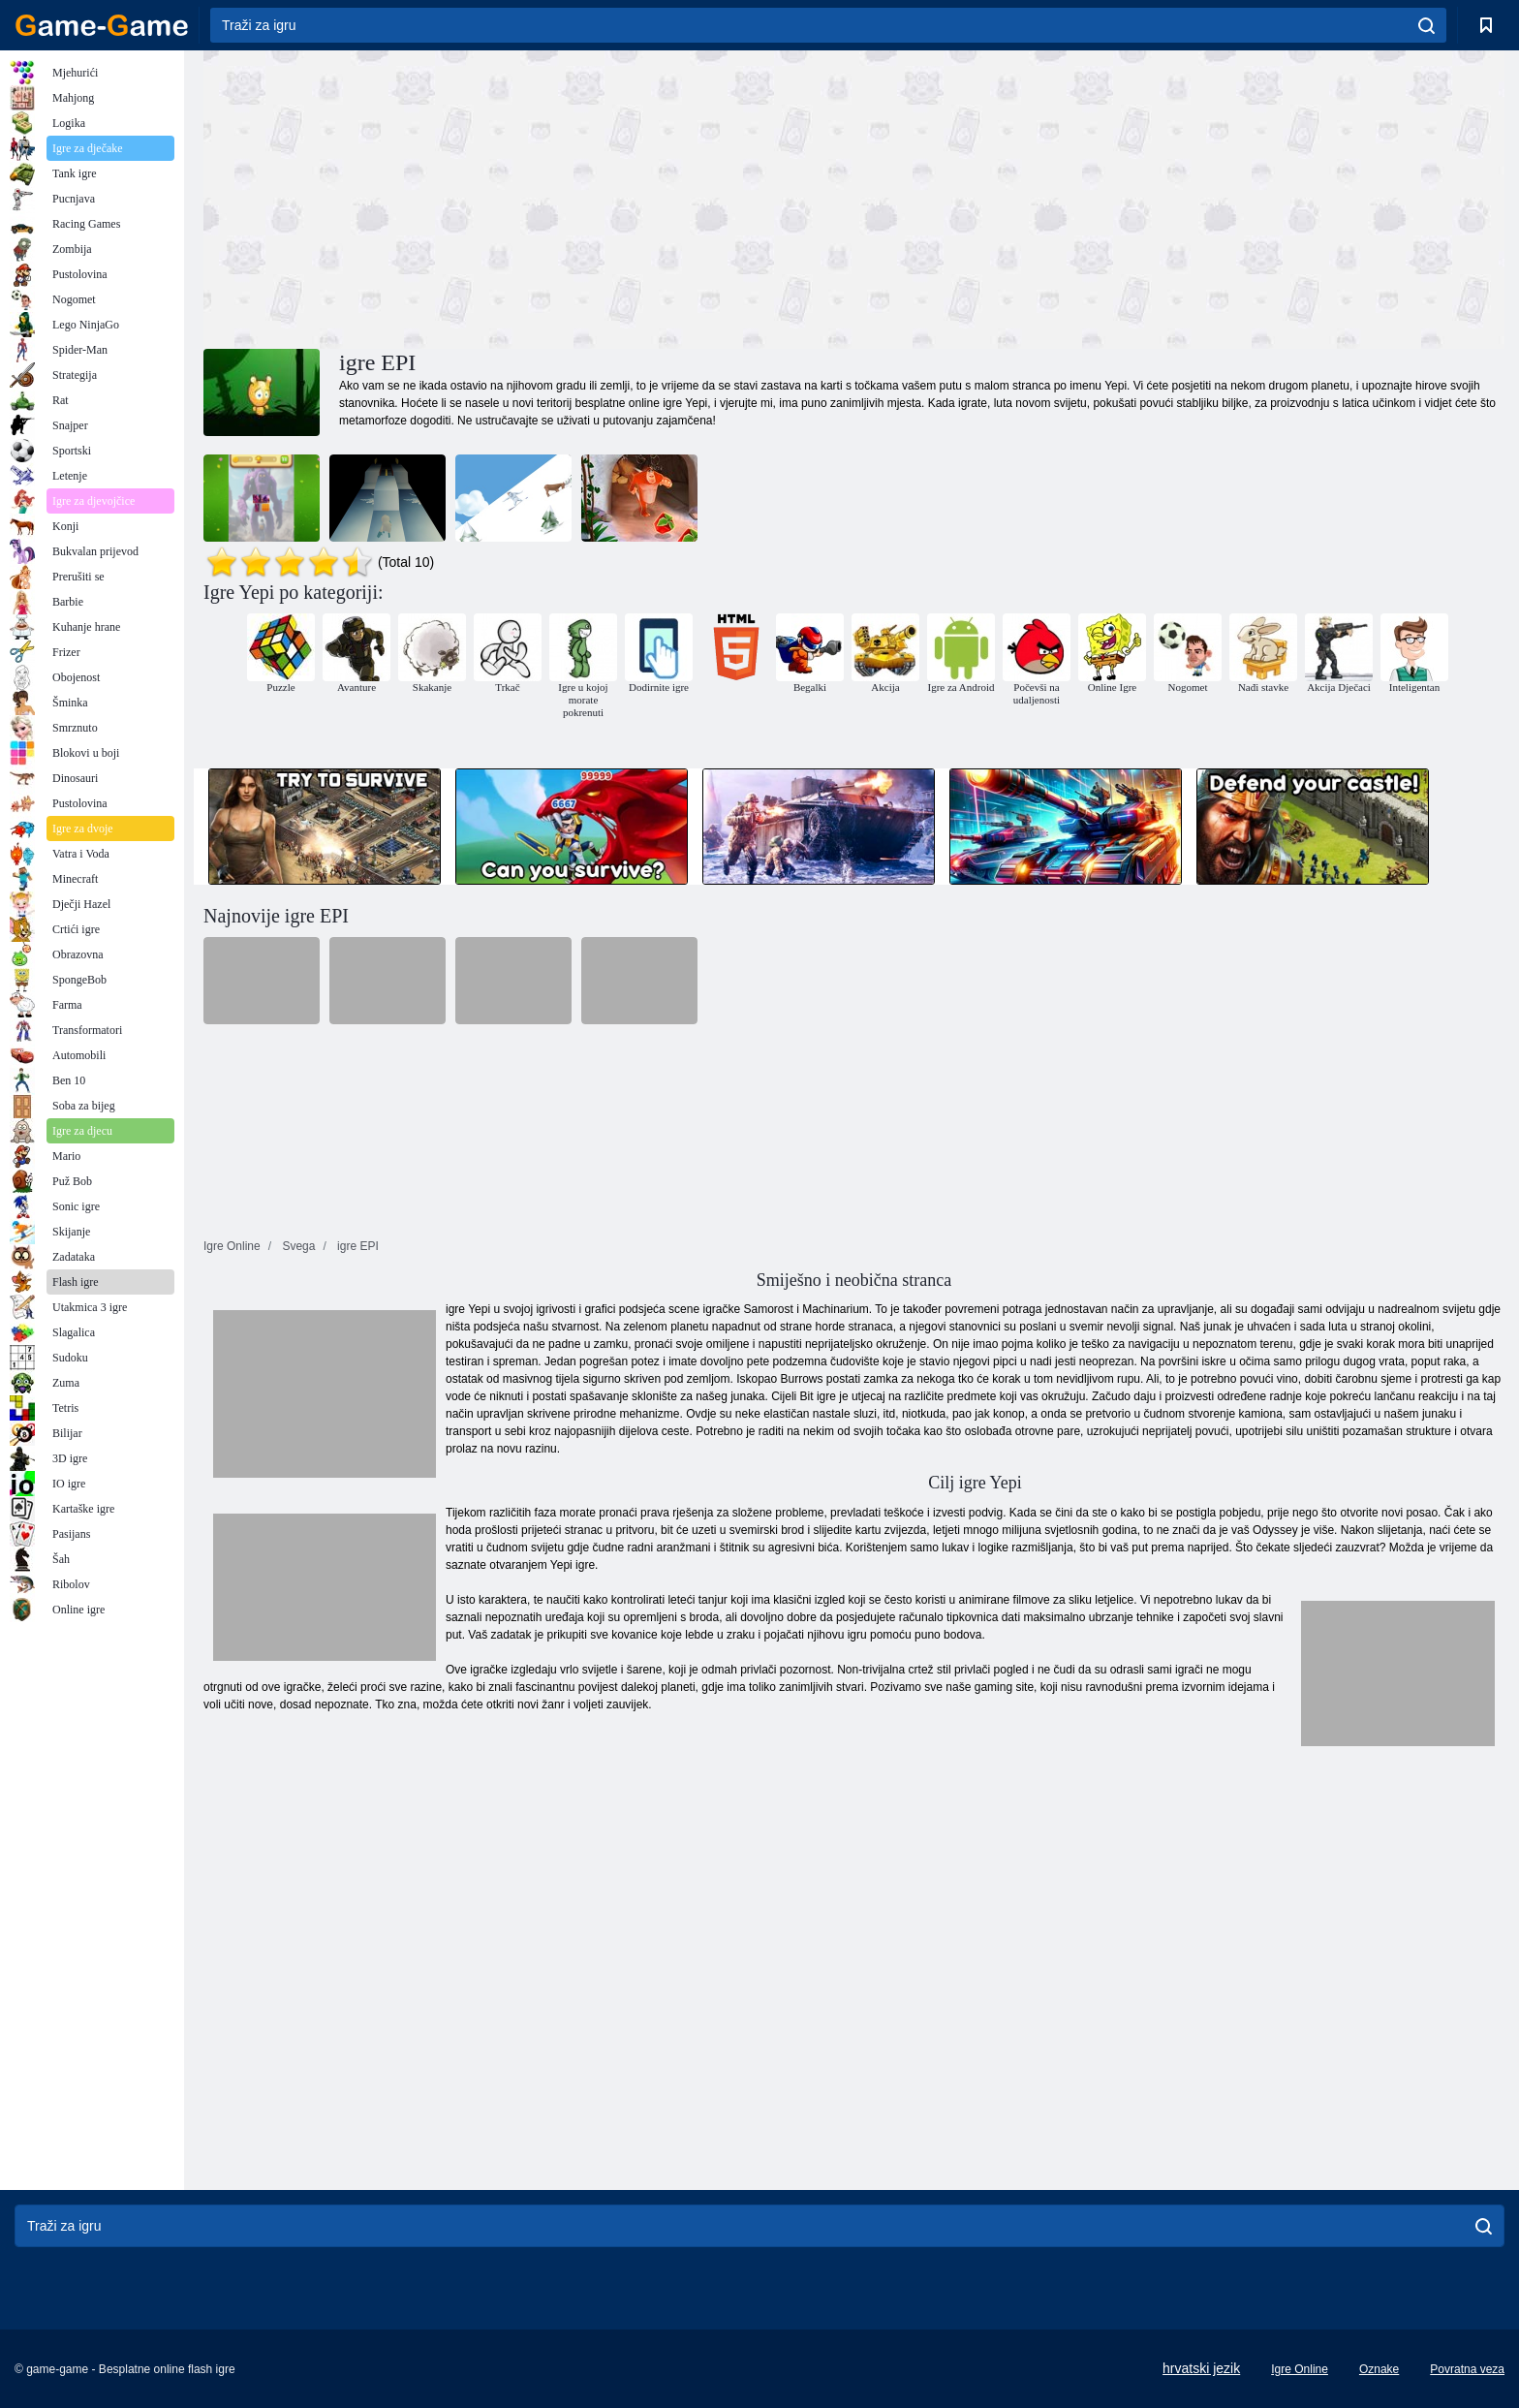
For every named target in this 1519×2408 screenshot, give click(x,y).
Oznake (1379, 2369)
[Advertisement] (529, 196)
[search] (1426, 25)
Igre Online (1299, 2369)
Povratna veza (1467, 2369)
